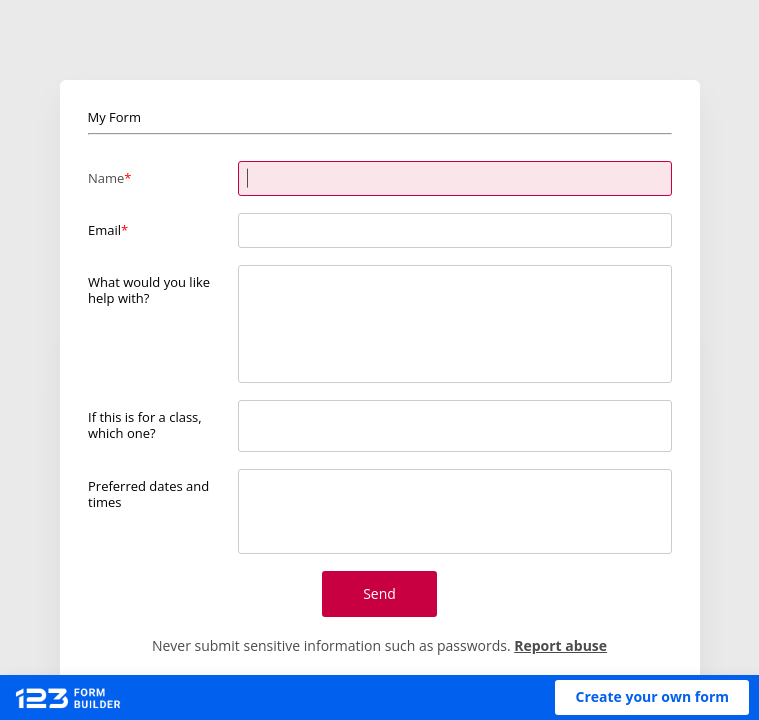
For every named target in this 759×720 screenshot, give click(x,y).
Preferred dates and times (148, 493)
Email (104, 230)
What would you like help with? (149, 289)
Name (106, 178)
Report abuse (560, 645)
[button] (652, 697)
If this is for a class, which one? (145, 424)
